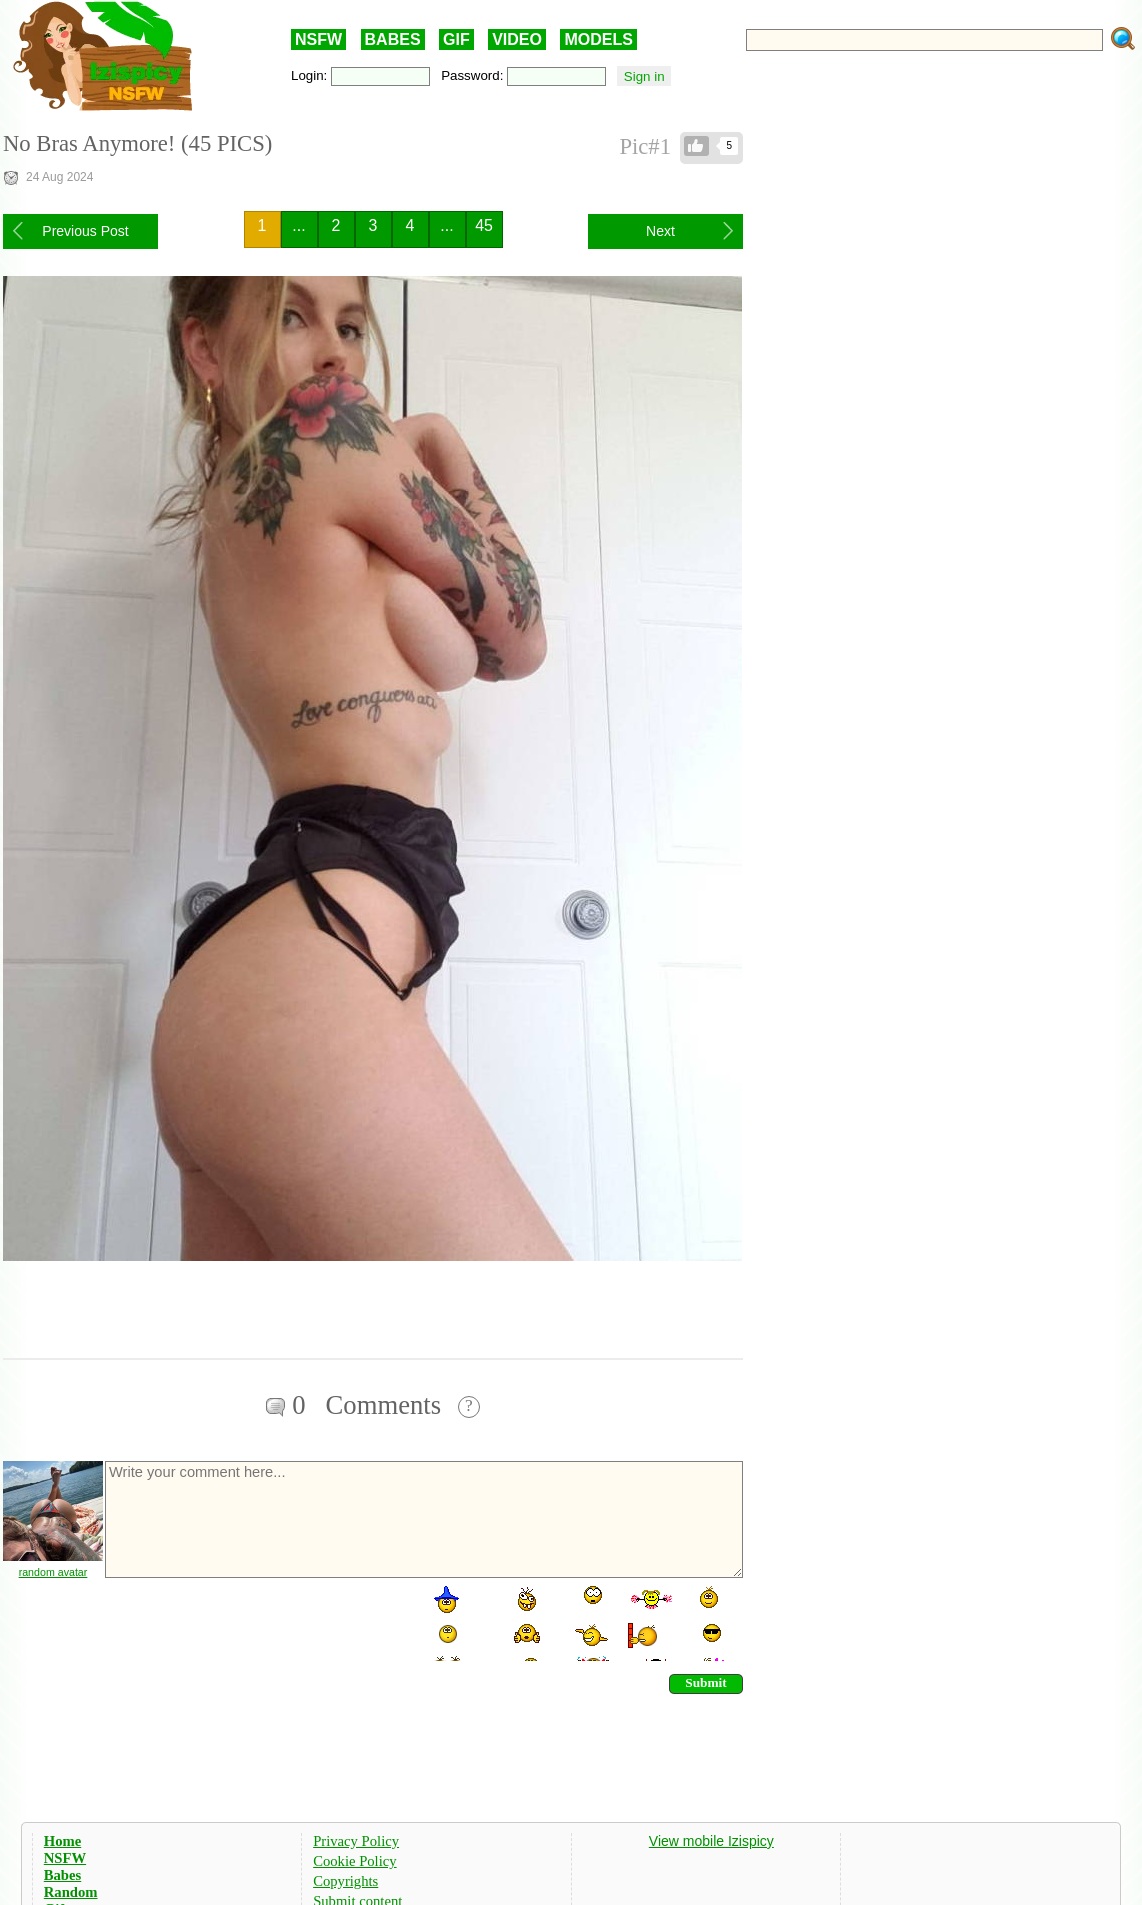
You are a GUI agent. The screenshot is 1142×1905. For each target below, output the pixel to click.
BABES (393, 39)
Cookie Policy (354, 1861)
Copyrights (345, 1881)
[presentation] (255, 1622)
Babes (62, 1875)
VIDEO (517, 39)
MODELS (598, 39)
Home (62, 1841)
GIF (456, 39)
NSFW (318, 39)
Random (71, 1892)
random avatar (53, 1572)
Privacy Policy (356, 1841)
